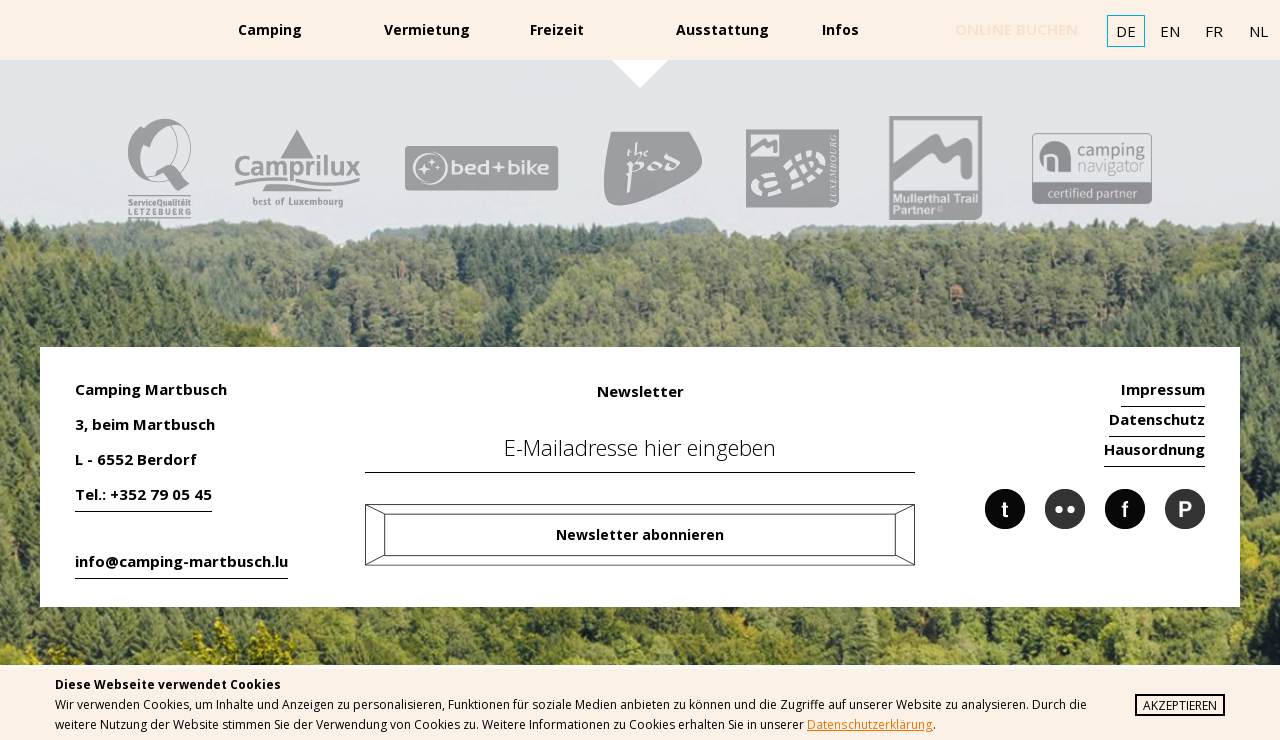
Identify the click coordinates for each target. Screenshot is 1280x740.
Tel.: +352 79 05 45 (143, 494)
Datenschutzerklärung (869, 724)
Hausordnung (1154, 449)
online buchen (1016, 29)
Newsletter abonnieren (640, 534)
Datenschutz (1157, 419)
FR (1214, 31)
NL (1258, 31)
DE (1126, 31)
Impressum (1163, 389)
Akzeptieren (1180, 705)
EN (1170, 31)
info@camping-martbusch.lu (181, 561)
